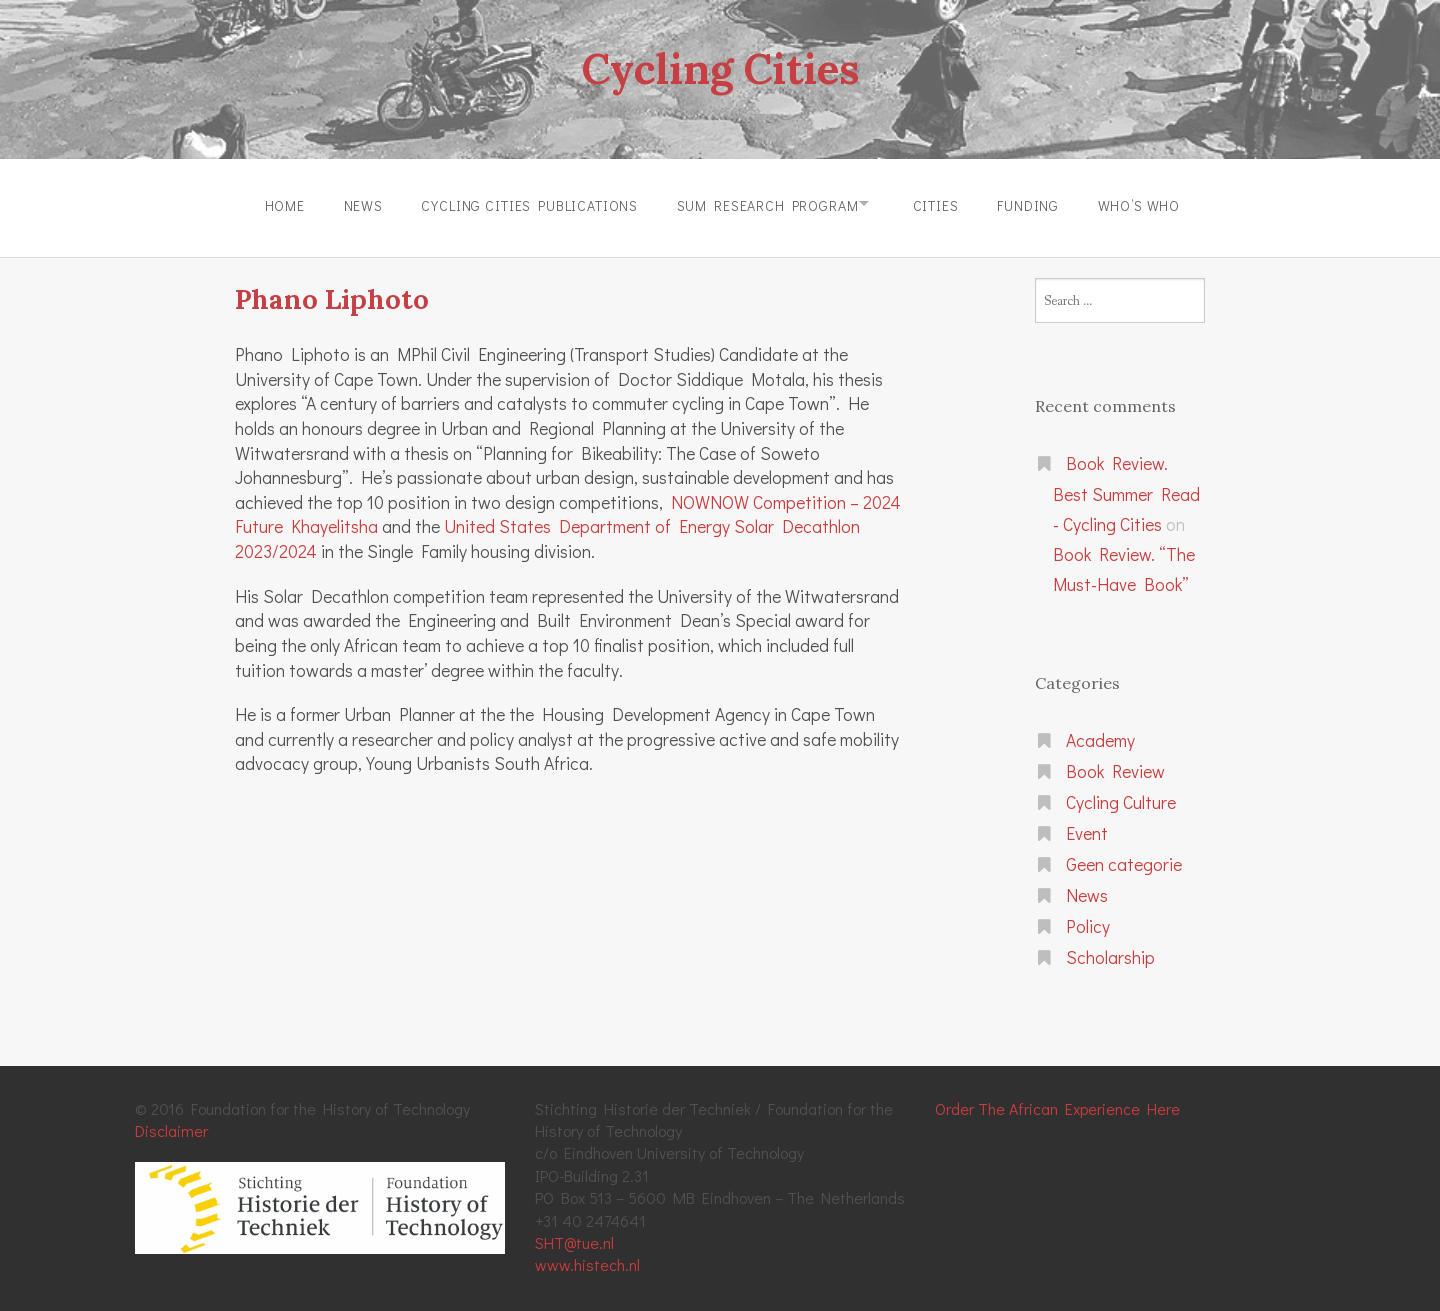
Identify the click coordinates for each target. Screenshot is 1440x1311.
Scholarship (1110, 951)
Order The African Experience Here (1057, 1102)
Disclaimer (171, 1125)
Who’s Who (1153, 203)
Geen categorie (1124, 859)
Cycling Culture (1121, 797)
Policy (1088, 921)
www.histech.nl (587, 1259)
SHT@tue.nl (574, 1237)
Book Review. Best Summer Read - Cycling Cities (1126, 489)
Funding (1038, 203)
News (348, 203)
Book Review (1115, 766)
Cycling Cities (720, 68)
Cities (940, 203)
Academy (1100, 735)
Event (1087, 828)
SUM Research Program (763, 203)
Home (266, 203)
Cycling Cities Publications (520, 203)
